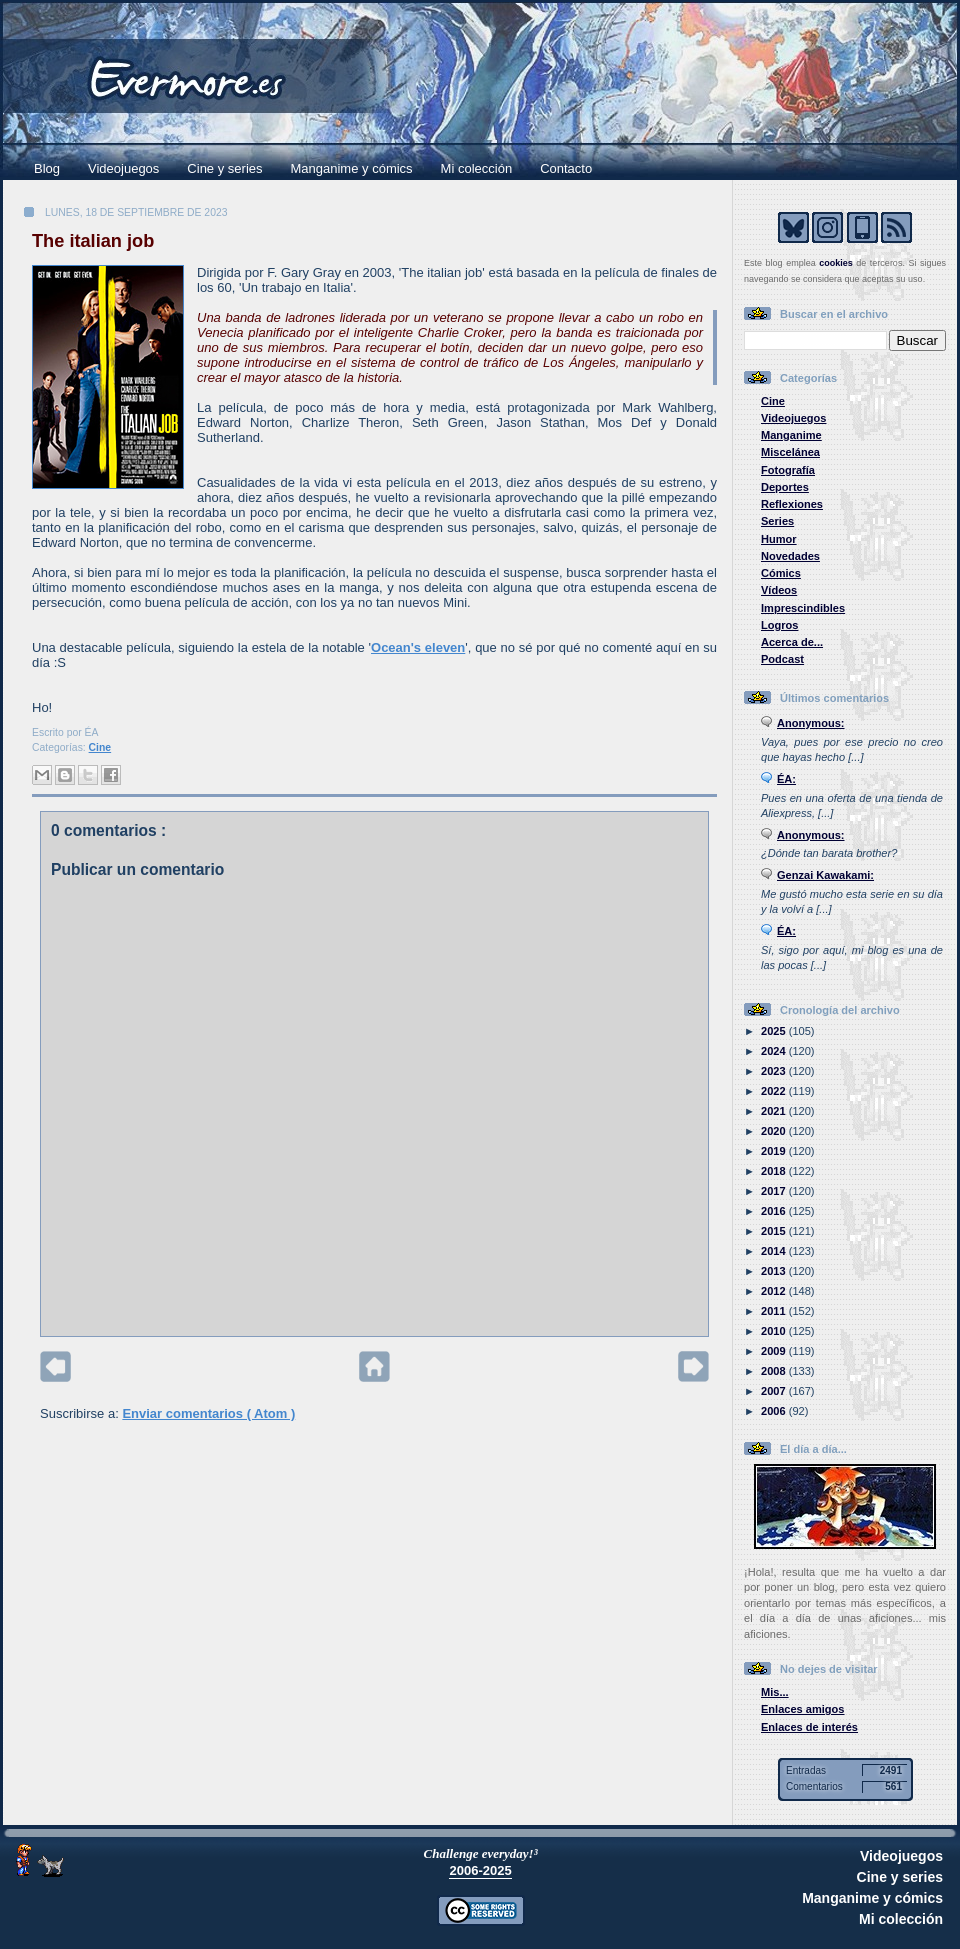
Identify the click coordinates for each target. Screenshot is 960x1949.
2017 (775, 1191)
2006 (775, 1411)
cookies (836, 263)
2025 (775, 1031)
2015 (775, 1231)
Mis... (775, 1692)
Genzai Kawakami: (825, 875)
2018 (775, 1171)
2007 (775, 1391)
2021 (775, 1111)
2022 (775, 1091)
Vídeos (779, 590)
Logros (779, 625)
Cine (100, 747)
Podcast (782, 659)
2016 (775, 1211)
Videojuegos (123, 168)
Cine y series (224, 168)
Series (777, 521)
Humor (779, 539)
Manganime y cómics (352, 168)
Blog (47, 168)
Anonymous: (811, 723)
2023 (775, 1071)
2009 (775, 1351)
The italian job (93, 241)
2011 (775, 1311)
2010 (775, 1331)
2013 (775, 1271)
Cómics (781, 573)
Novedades (790, 556)
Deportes (785, 487)
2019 (775, 1151)
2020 (775, 1131)
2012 (775, 1291)
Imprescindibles (803, 608)
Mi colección (477, 168)
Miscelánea (790, 452)
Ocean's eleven (418, 647)
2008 (775, 1371)
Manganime (791, 435)
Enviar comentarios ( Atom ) (208, 1413)
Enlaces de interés (809, 1727)
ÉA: (786, 779)
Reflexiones (792, 504)
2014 (775, 1251)
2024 (775, 1051)
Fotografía (788, 470)
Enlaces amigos (803, 1709)
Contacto (566, 168)
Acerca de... (792, 642)
